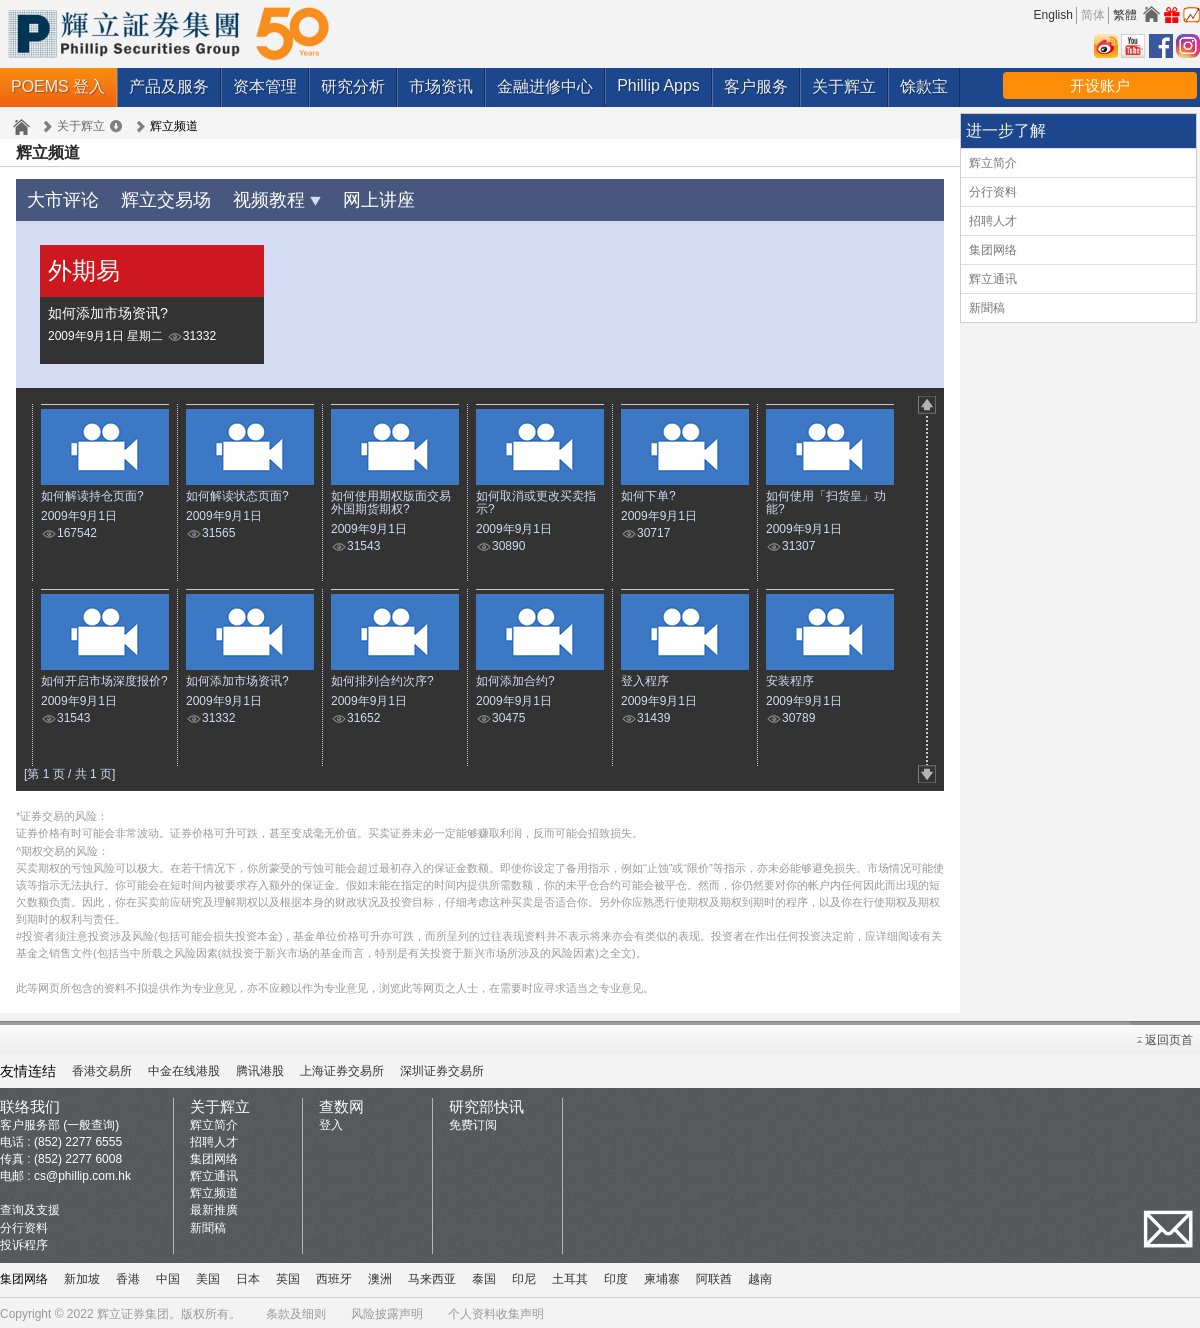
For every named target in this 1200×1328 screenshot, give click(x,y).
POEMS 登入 (58, 86)
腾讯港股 (260, 1068)
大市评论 (59, 197)
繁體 (1125, 15)
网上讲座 (348, 197)
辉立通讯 (993, 279)
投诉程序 (24, 1242)
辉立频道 (214, 1190)
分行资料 (993, 192)
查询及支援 (30, 1207)
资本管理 (265, 86)
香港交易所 (102, 1068)
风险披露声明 (387, 1311)
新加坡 (82, 1276)
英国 (288, 1276)
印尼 (524, 1276)
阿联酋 (714, 1276)
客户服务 (756, 86)
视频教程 (254, 197)
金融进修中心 (545, 86)
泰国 (484, 1276)
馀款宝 (924, 86)
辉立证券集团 (133, 1311)
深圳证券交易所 (442, 1068)
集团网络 (993, 250)
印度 (616, 1276)
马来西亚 (432, 1276)
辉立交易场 (153, 197)
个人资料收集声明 (496, 1311)
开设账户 (1100, 85)
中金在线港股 (184, 1068)
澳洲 (380, 1276)
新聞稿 (987, 308)
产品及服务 (169, 86)
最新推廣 (214, 1207)
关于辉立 (844, 86)
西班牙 (334, 1276)
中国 (168, 1276)
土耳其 (570, 1276)
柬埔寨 (662, 1276)
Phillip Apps (658, 85)
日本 (248, 1276)
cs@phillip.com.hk (82, 1173)
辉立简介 (993, 163)
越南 (760, 1276)
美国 (208, 1276)
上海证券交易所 (342, 1068)
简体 (1093, 15)
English (1053, 15)
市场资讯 (441, 86)
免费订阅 (473, 1122)
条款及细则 (296, 1311)
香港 (128, 1276)
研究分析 (353, 86)
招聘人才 (993, 221)
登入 (331, 1122)
